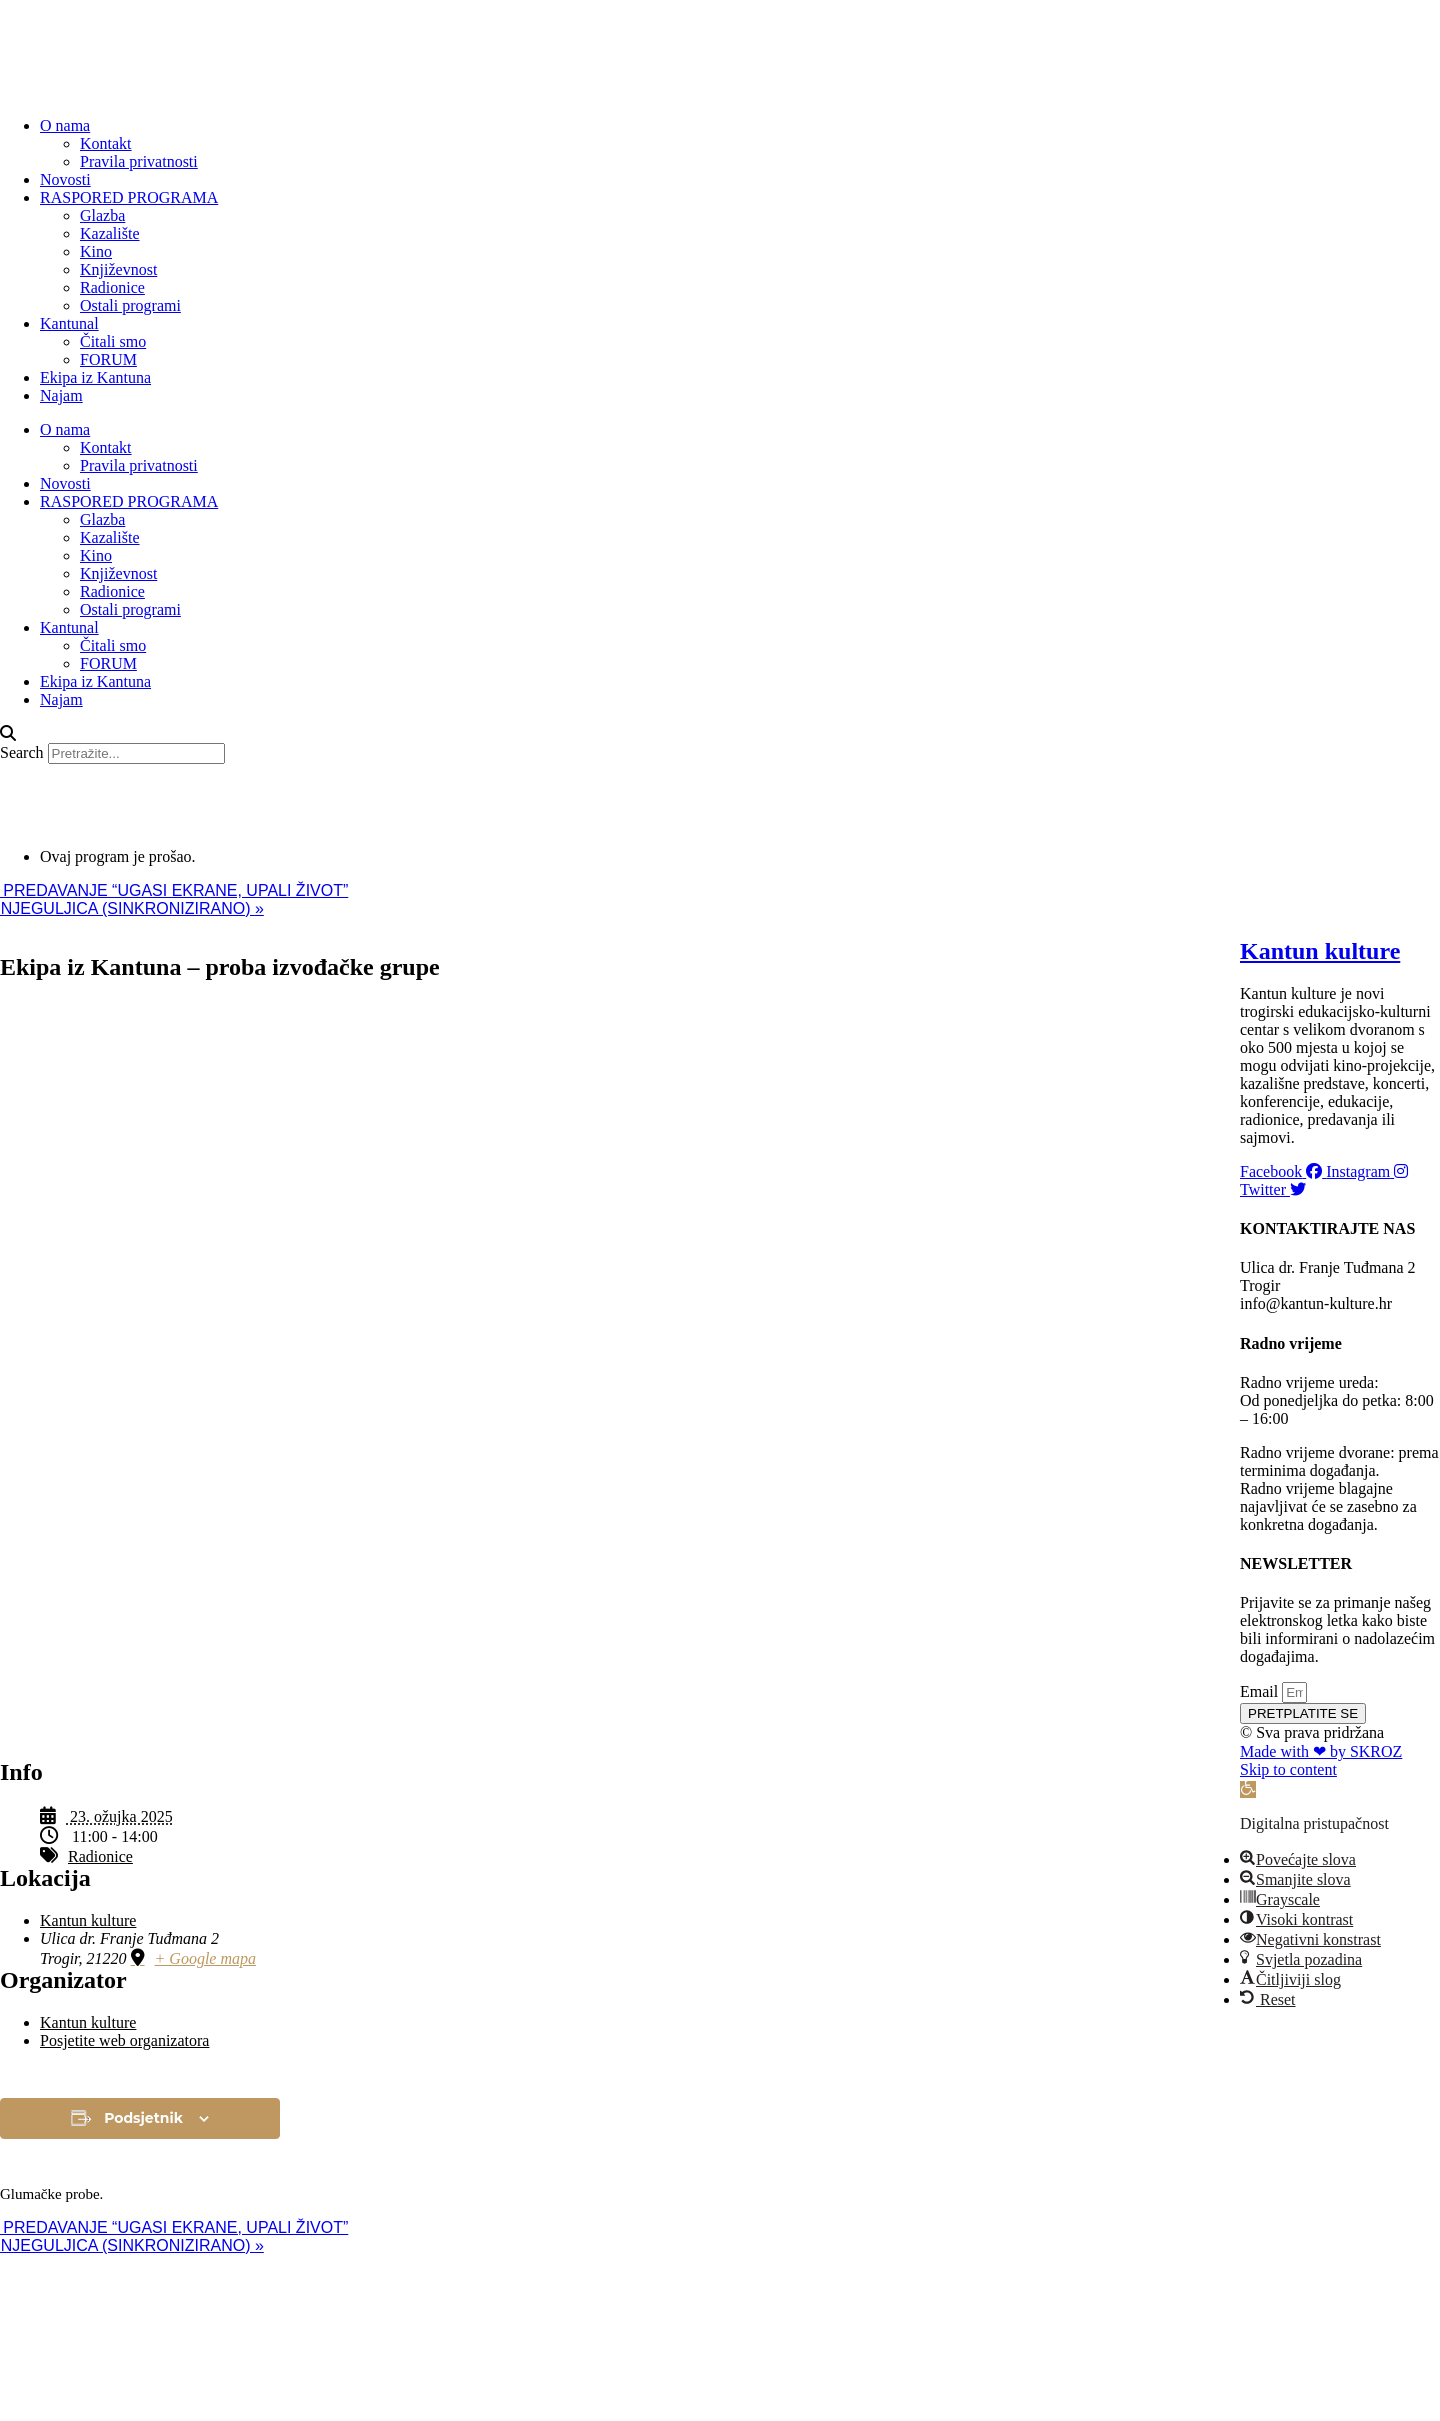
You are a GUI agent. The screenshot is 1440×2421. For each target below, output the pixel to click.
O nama (65, 125)
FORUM (108, 359)
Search (22, 752)
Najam (61, 395)
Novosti (65, 179)
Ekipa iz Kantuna (95, 377)
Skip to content (1288, 1769)
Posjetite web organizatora (124, 2040)
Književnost (118, 269)
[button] (720, 734)
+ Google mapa (205, 1958)
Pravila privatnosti (139, 161)
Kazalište (110, 233)
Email (1261, 1691)
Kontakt (106, 143)
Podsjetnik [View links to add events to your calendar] (143, 2118)
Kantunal (69, 323)
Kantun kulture (88, 1920)
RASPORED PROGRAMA (129, 197)
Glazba (102, 215)
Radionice (112, 287)
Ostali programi (130, 305)
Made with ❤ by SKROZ (1321, 1751)
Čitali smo (113, 341)
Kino (96, 251)
